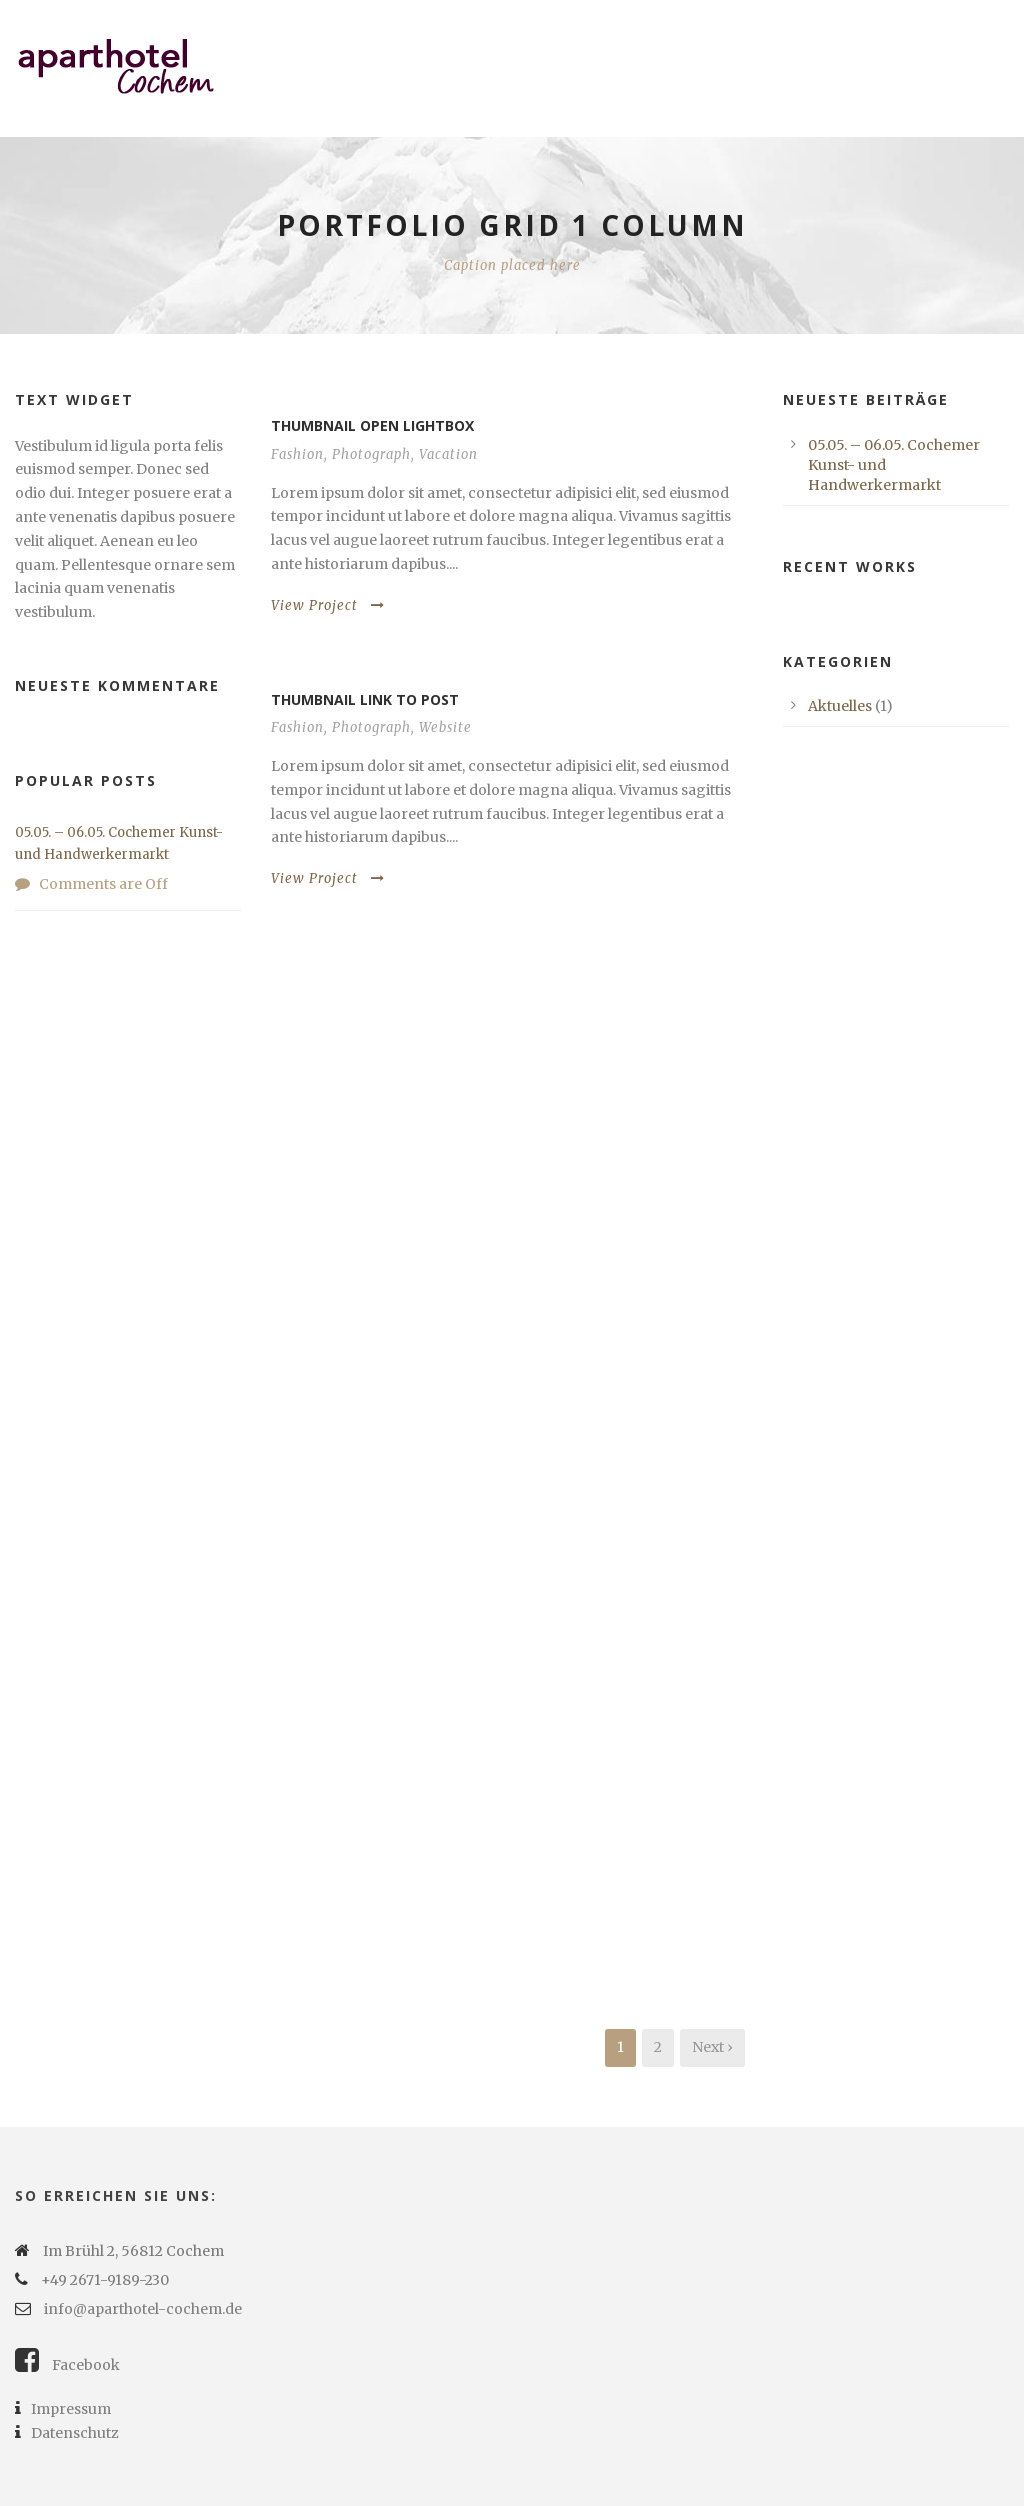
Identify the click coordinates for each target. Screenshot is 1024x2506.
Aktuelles (840, 706)
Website (445, 727)
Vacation (448, 454)
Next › (712, 2047)
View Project (328, 605)
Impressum (63, 2409)
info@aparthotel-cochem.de (143, 2309)
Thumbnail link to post (365, 699)
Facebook (67, 2365)
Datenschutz (67, 2433)
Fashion (297, 454)
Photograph (371, 454)
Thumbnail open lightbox (372, 425)
